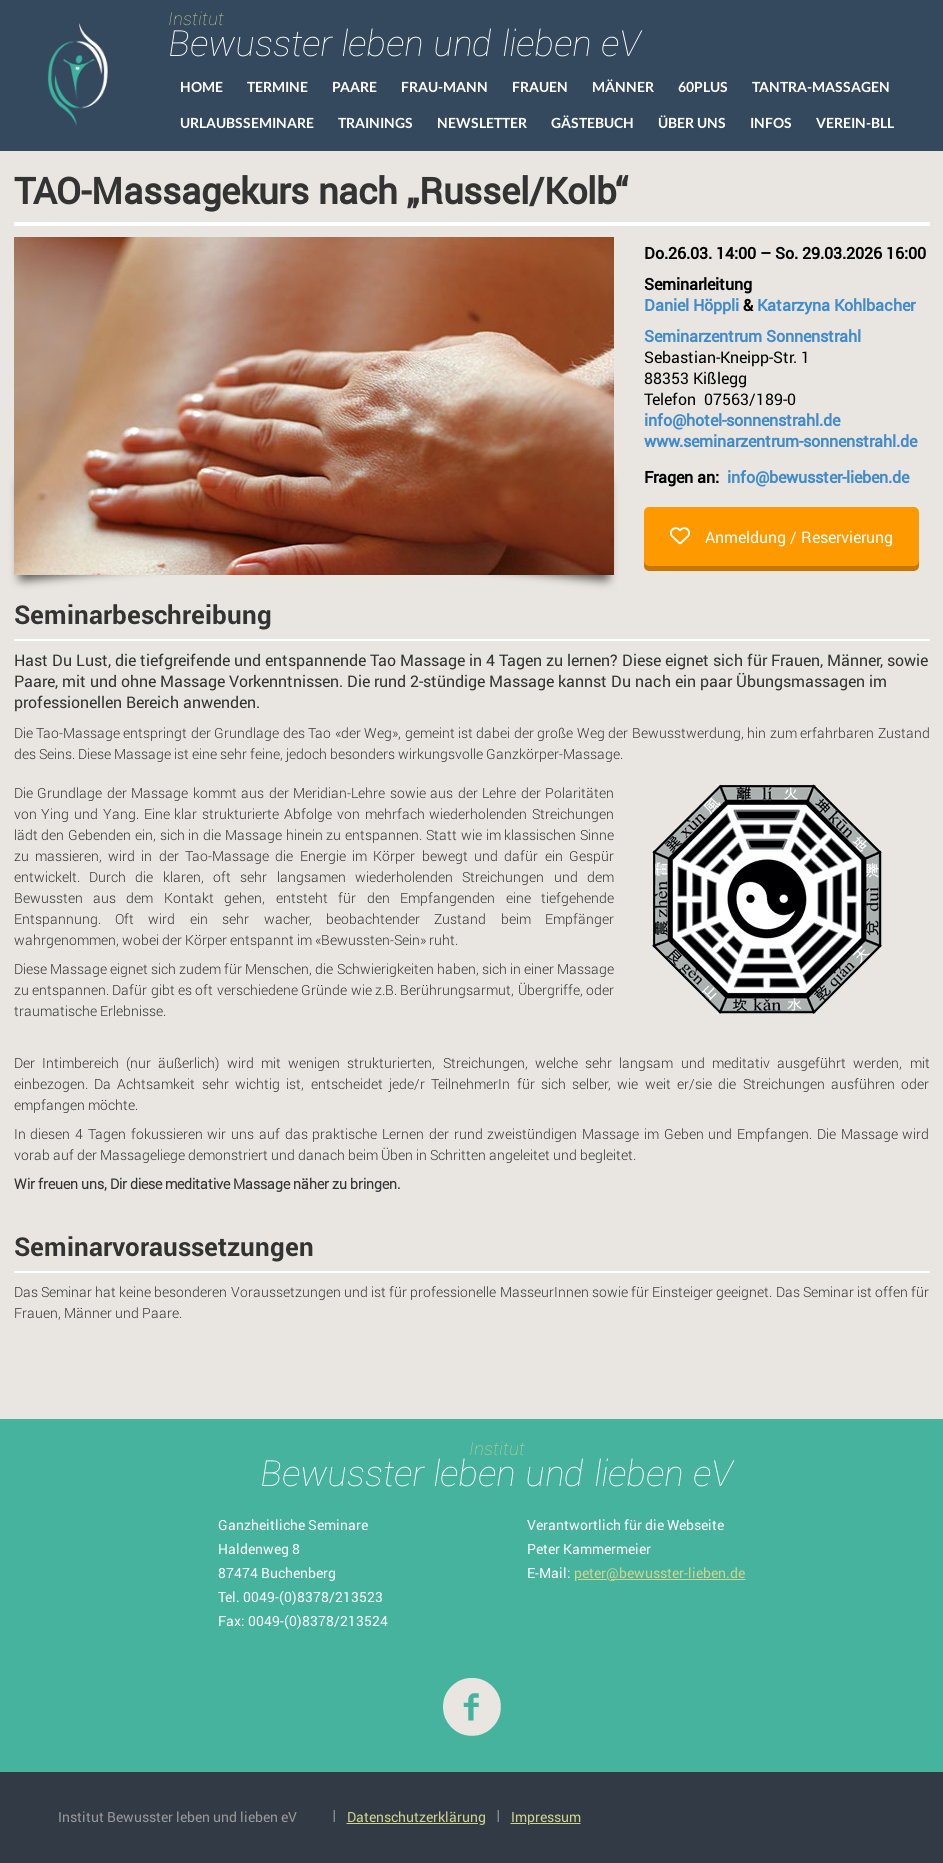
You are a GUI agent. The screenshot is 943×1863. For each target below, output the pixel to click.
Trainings (375, 122)
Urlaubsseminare (247, 122)
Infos (771, 122)
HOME (201, 86)
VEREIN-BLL (855, 122)
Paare (354, 86)
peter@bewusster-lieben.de (659, 1572)
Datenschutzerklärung (416, 1816)
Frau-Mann (444, 86)
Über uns (692, 122)
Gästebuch (592, 122)
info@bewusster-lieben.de (818, 476)
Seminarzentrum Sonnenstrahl (752, 335)
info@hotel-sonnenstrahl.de (742, 419)
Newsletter (482, 122)
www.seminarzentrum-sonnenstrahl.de (780, 440)
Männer (623, 86)
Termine (277, 86)
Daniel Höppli (691, 304)
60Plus (703, 86)
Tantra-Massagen (821, 86)
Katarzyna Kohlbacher (836, 304)
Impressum (546, 1816)
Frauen (540, 86)
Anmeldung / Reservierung (781, 536)
